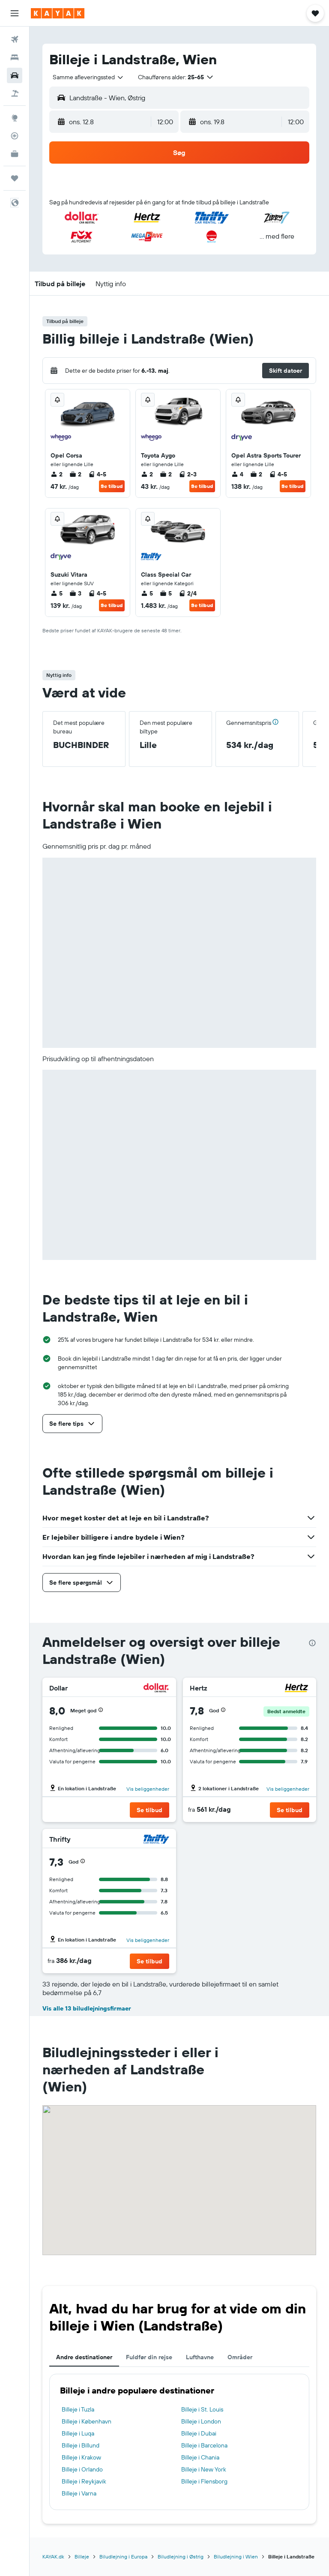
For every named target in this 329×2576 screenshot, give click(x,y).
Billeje (82, 2556)
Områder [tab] (239, 2357)
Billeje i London (201, 2421)
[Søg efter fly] (14, 39)
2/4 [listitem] (188, 593)
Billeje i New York (203, 2469)
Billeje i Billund (80, 2445)
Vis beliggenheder (147, 1789)
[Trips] (14, 178)
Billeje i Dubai (198, 2433)
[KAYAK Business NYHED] (14, 153)
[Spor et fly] (14, 135)
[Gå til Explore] (14, 117)
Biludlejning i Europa (123, 2556)
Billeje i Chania (200, 2457)
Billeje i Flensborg (204, 2481)
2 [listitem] (57, 474)
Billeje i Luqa (78, 2433)
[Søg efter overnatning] (14, 57)
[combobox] (88, 77)
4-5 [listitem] (97, 474)
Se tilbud (112, 486)
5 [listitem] (57, 593)
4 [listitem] (237, 474)
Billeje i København (86, 2421)
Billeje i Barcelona (204, 2445)
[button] (14, 13)
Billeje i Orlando (82, 2469)
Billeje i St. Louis (202, 2409)
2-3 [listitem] (188, 474)
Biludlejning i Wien (236, 2556)
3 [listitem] (75, 593)
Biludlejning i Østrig (180, 2556)
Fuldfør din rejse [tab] (149, 2357)
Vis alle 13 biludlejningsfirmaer (86, 2008)
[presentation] (312, 1643)
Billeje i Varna (79, 2493)
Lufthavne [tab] (200, 2357)
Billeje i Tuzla (78, 2409)
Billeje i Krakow (81, 2457)
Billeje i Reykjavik (84, 2481)
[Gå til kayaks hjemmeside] (57, 13)
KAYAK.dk (53, 2556)
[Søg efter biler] (14, 75)
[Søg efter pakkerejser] (14, 93)
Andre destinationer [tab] (84, 2357)
